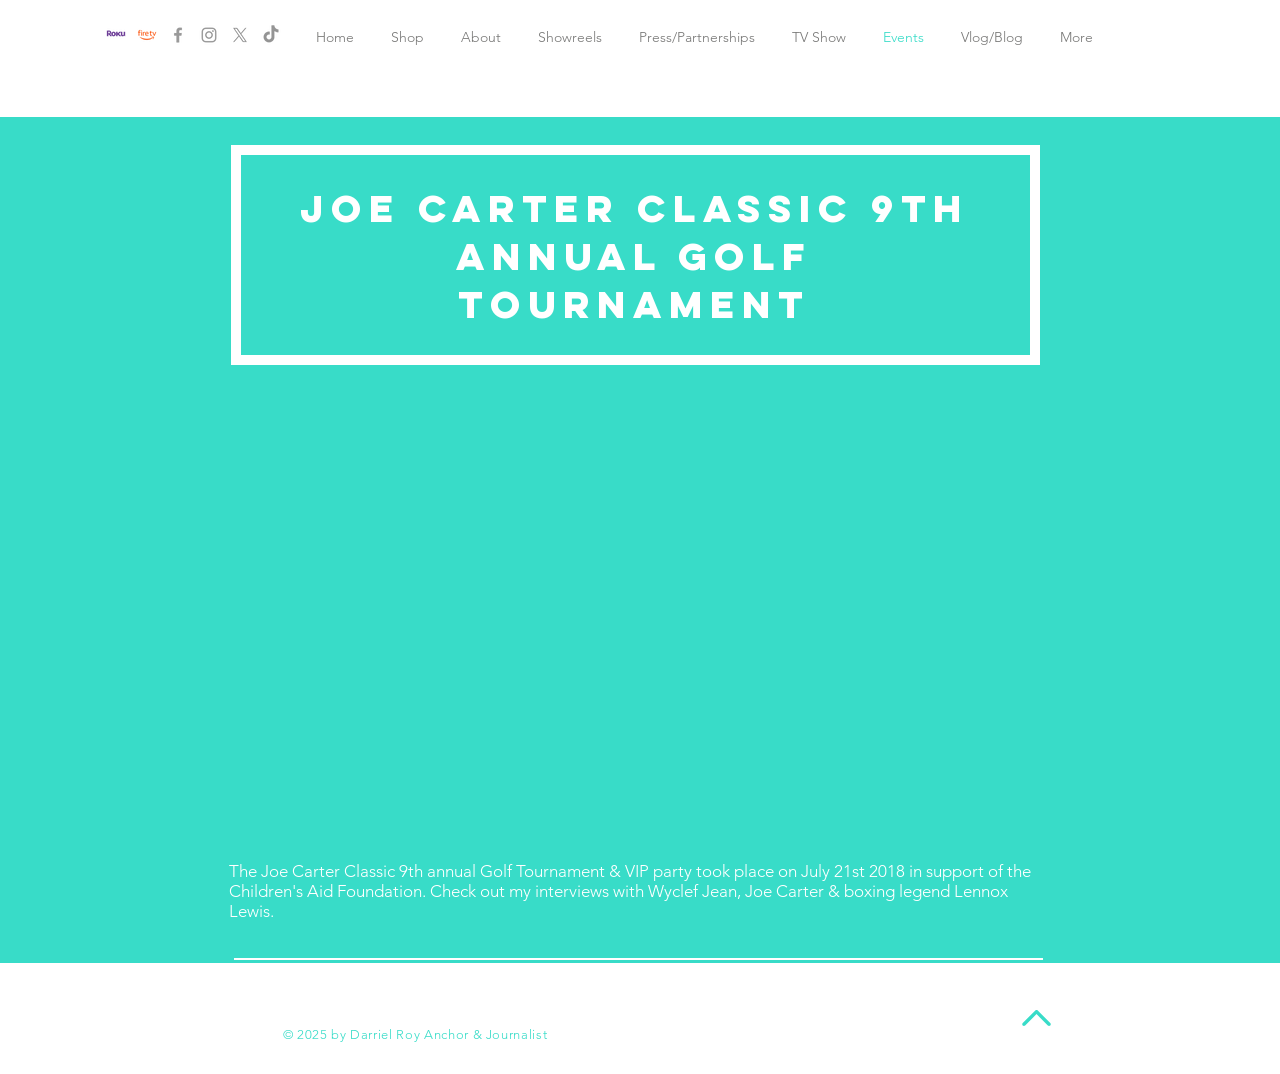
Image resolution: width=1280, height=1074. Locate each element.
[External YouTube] (635, 613)
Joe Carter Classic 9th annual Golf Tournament (634, 256)
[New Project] (147, 35)
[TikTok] (271, 35)
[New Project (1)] (116, 35)
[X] (240, 35)
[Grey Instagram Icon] (209, 35)
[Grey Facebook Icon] (178, 35)
